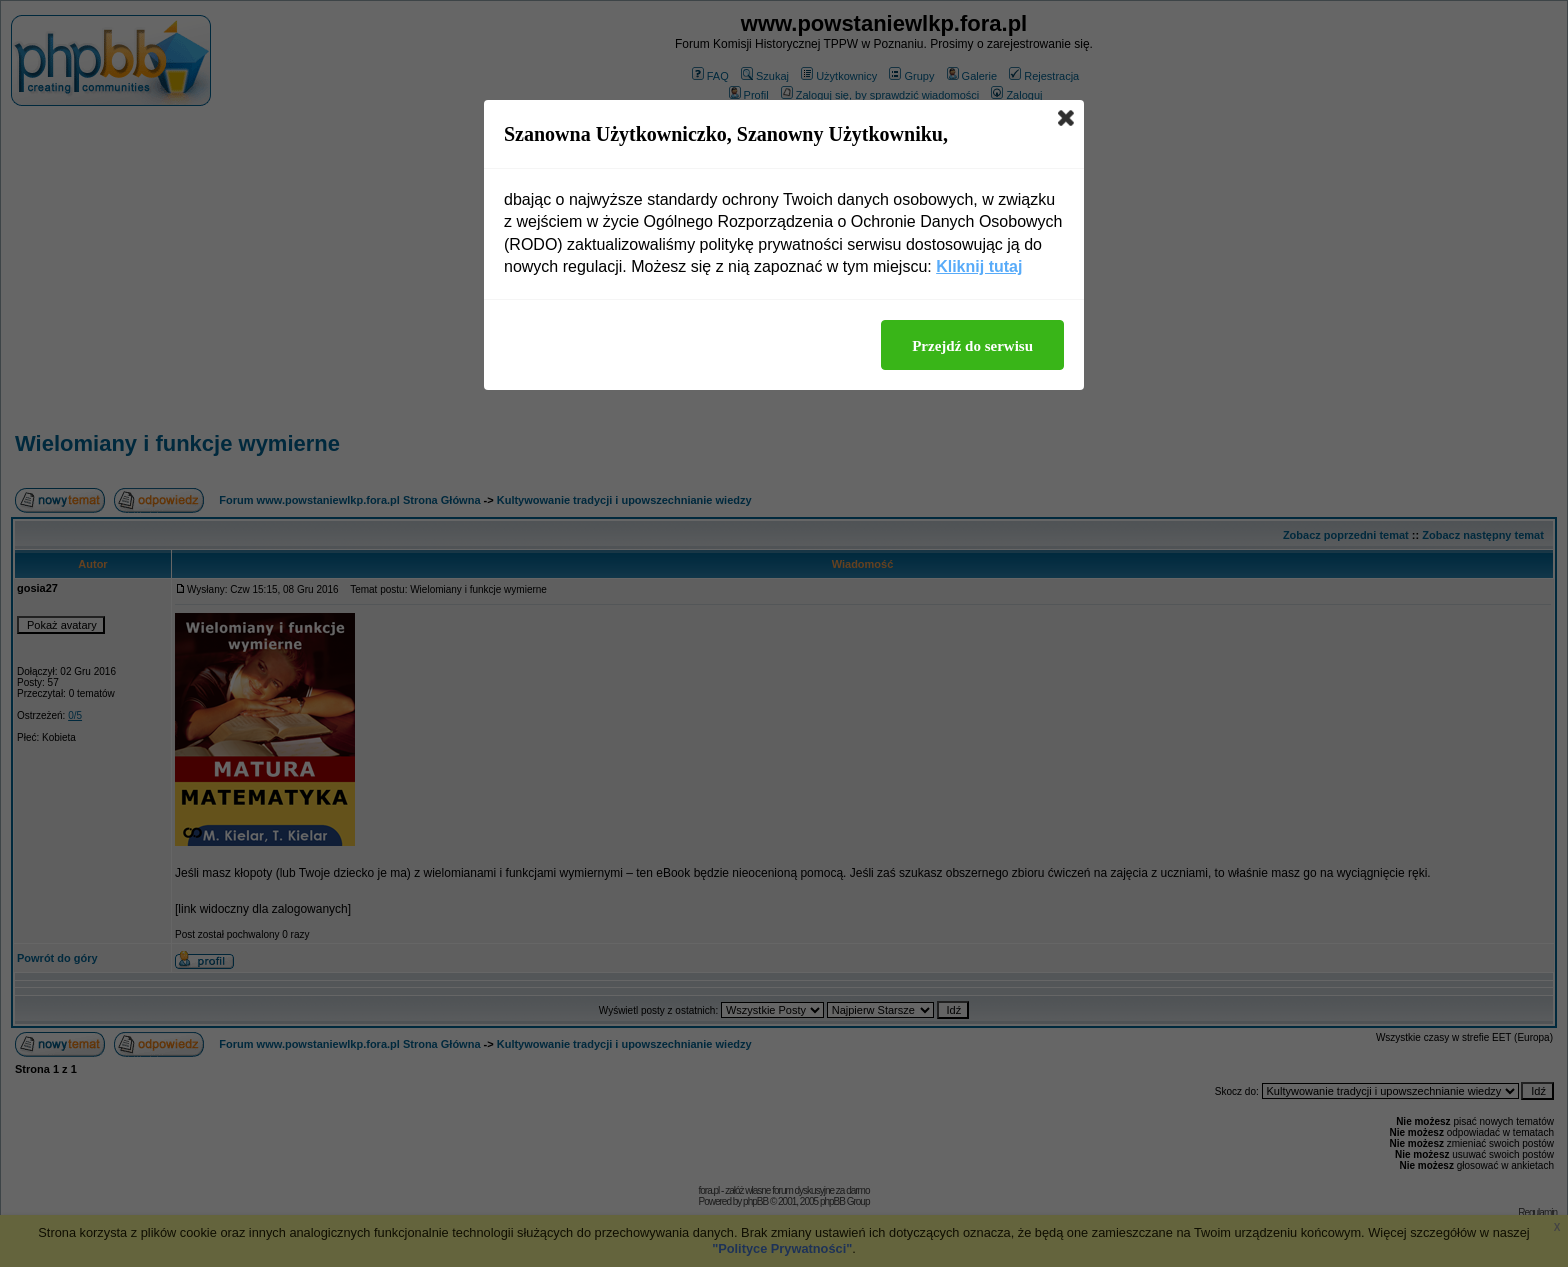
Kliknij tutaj (979, 266)
